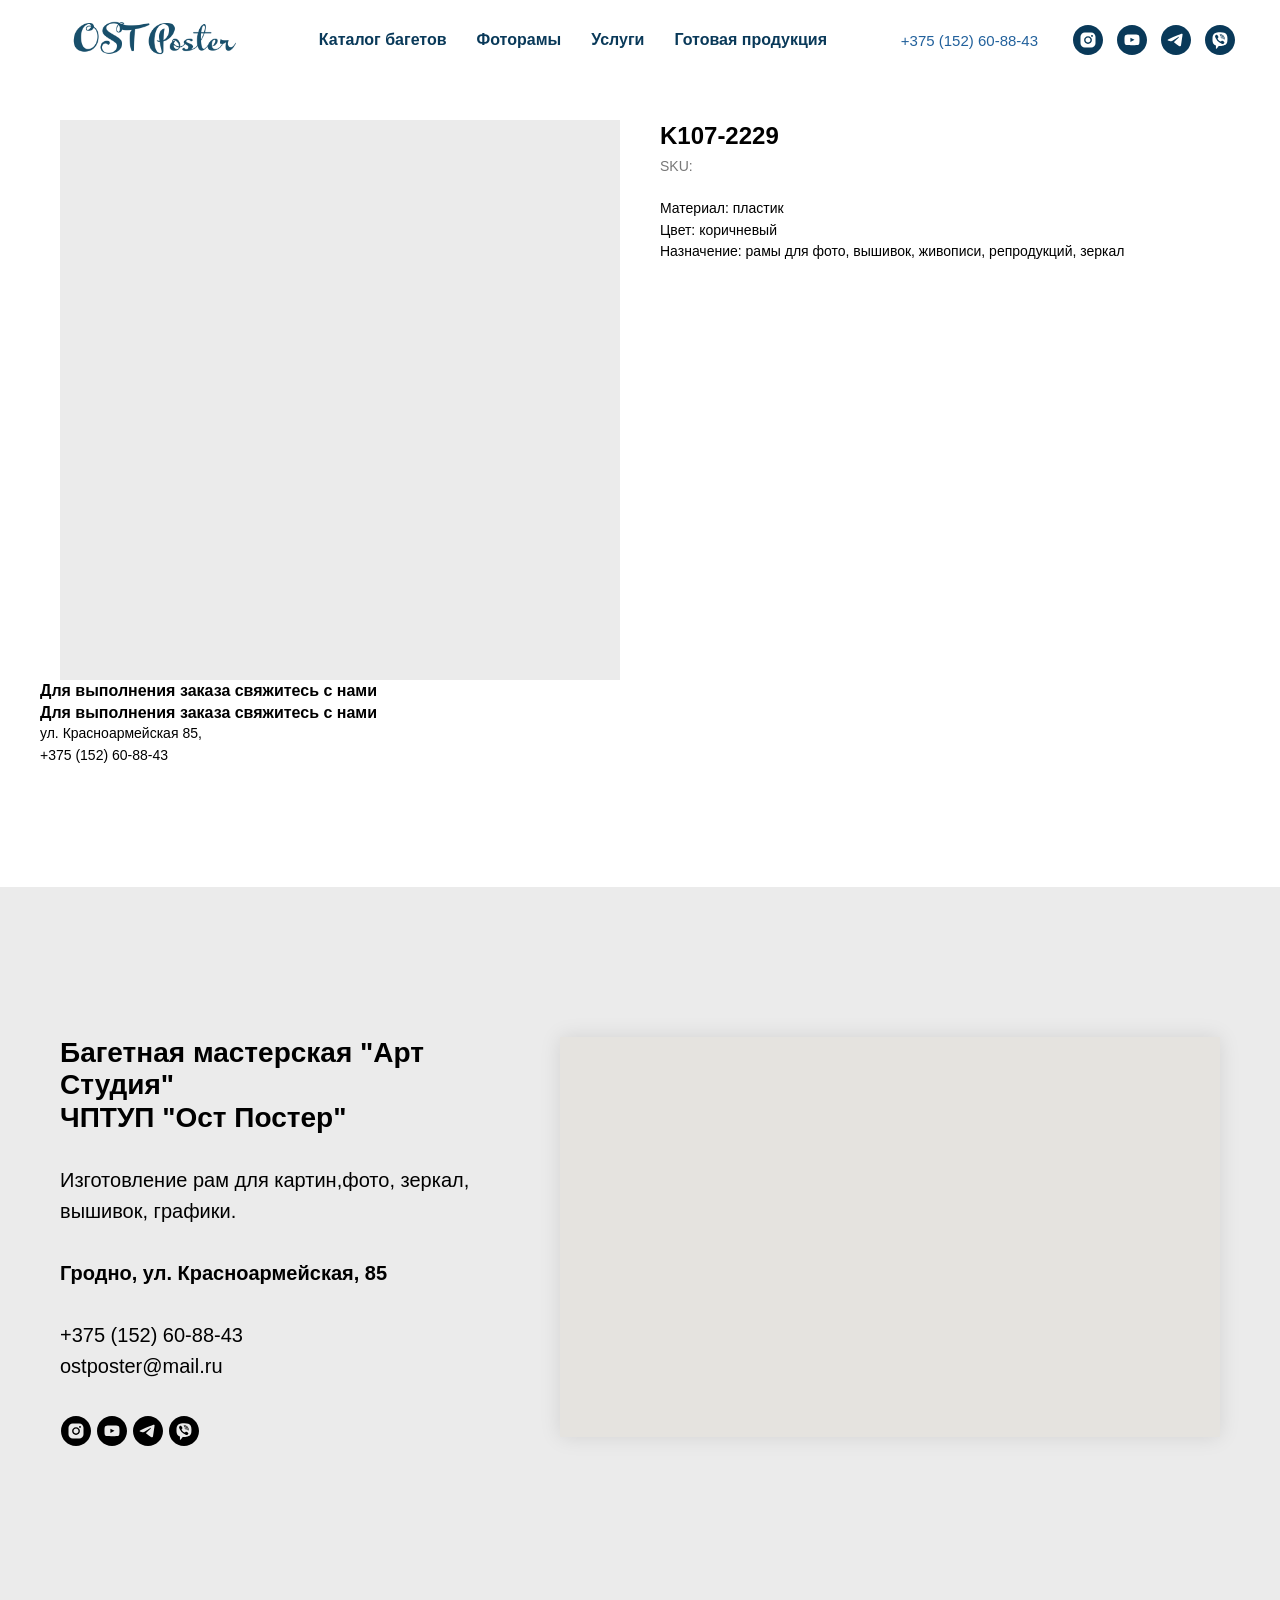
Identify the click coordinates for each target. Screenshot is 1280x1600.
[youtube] (1132, 40)
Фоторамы (519, 39)
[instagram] (1088, 40)
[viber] (1220, 40)
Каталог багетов (383, 39)
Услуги (617, 39)
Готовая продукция (750, 39)
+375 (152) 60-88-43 (969, 40)
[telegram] (1176, 40)
